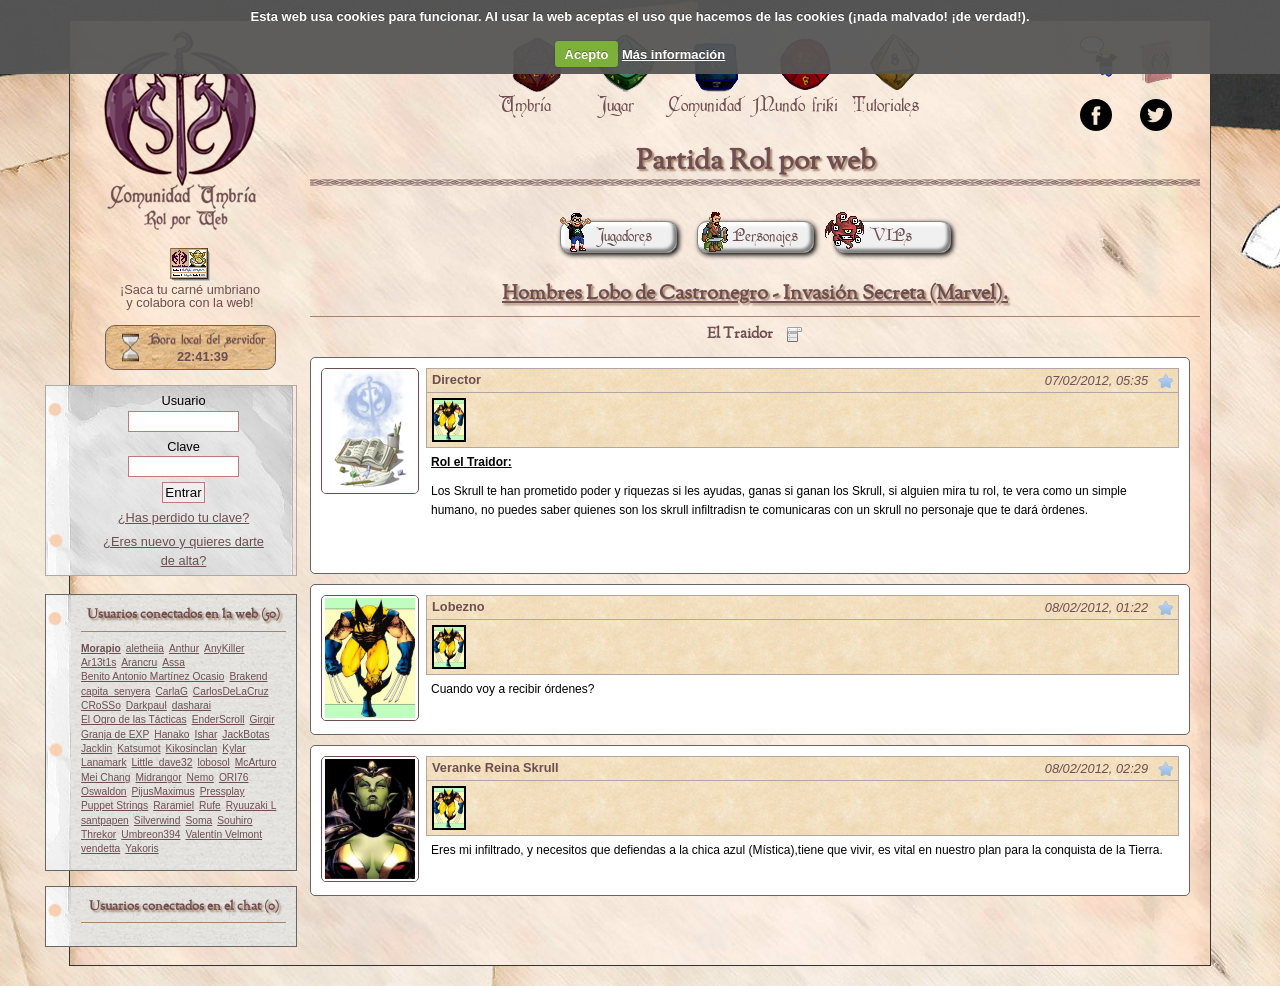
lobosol (213, 762)
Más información (673, 54)
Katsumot (138, 748)
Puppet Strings (114, 805)
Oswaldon (104, 791)
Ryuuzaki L (251, 805)
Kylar (233, 748)
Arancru (139, 662)
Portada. (180, 131)
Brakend (248, 676)
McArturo (256, 762)
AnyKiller (224, 648)
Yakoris (141, 848)
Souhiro (234, 820)
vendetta (100, 848)
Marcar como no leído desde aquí (1166, 381)
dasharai (191, 705)
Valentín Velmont (223, 834)
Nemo (200, 777)
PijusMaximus (163, 791)
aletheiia (145, 648)
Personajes (747, 236)
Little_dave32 (162, 762)
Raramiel (173, 805)
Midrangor (159, 777)
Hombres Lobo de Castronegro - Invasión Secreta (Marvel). (755, 293)
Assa (173, 662)
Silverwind (157, 820)
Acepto (587, 54)
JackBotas (245, 734)
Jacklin (96, 748)
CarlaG (171, 691)
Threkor (98, 834)
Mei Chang (106, 777)
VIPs (873, 236)
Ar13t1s (98, 662)
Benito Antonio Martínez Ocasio (152, 676)
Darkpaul (146, 705)
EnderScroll (218, 719)
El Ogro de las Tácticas (134, 719)
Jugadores (606, 236)
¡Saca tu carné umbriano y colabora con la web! (190, 297)
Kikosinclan (192, 748)
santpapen (105, 820)
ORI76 (234, 777)
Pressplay (222, 791)
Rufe (210, 805)
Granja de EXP (115, 734)
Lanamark (104, 762)
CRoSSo (101, 705)
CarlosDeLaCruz (231, 691)
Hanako (171, 734)
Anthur (184, 648)
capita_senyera (115, 691)
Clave (183, 446)
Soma (198, 820)
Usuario (183, 400)
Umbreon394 (150, 834)
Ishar (206, 734)
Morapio (101, 648)
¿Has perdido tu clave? (184, 517)
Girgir (262, 719)
